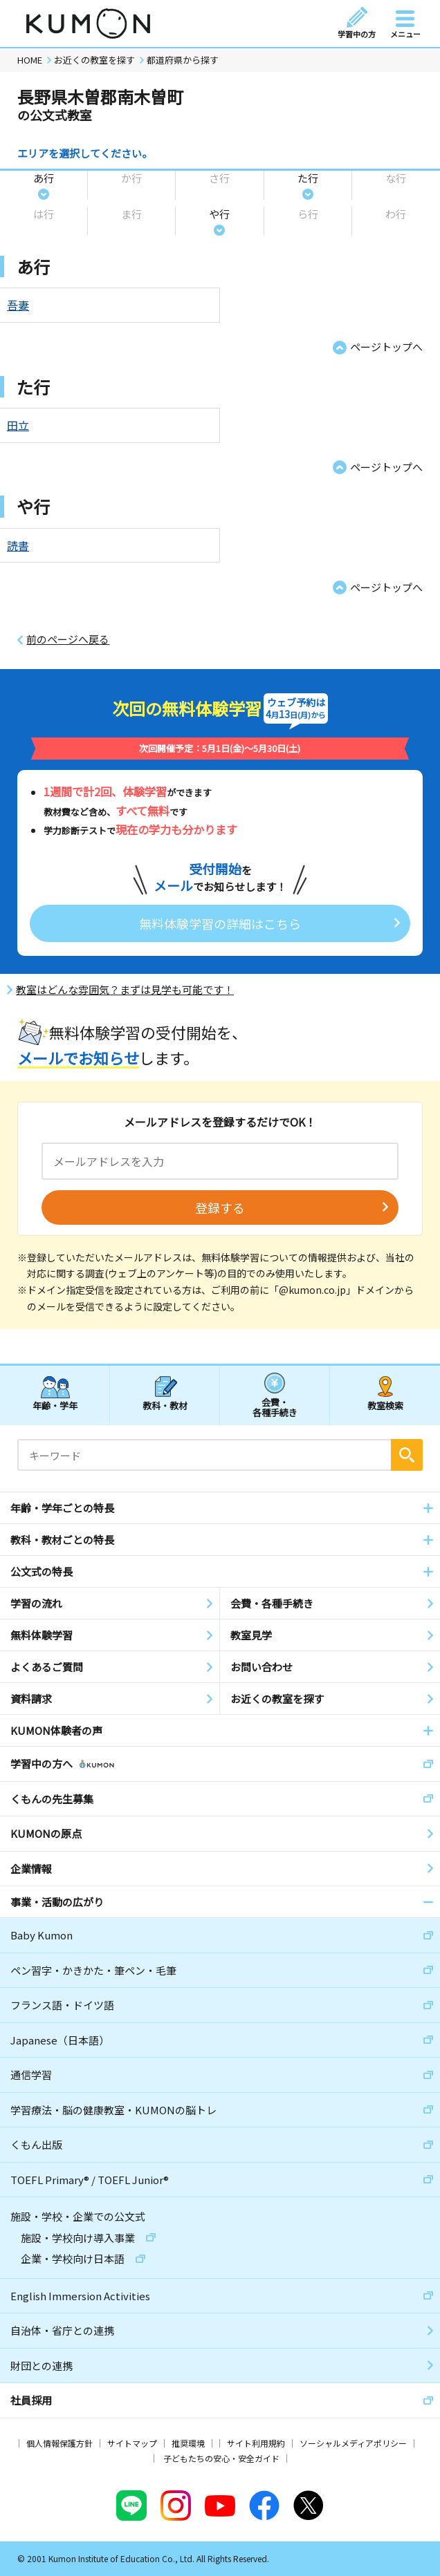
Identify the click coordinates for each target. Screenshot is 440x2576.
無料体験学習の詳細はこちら (220, 923)
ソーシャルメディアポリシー (353, 2443)
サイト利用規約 (256, 2443)
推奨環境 (188, 2443)
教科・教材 (165, 1405)
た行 (307, 178)
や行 (219, 214)
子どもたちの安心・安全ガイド (221, 2458)
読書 (18, 545)
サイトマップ (132, 2443)
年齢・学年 (55, 1405)
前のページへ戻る (67, 639)
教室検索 (385, 1405)
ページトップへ (386, 346)
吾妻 (18, 305)
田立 (18, 425)
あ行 (43, 178)
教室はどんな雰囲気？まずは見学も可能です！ (125, 990)
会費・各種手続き (275, 1406)
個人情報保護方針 (59, 2443)
